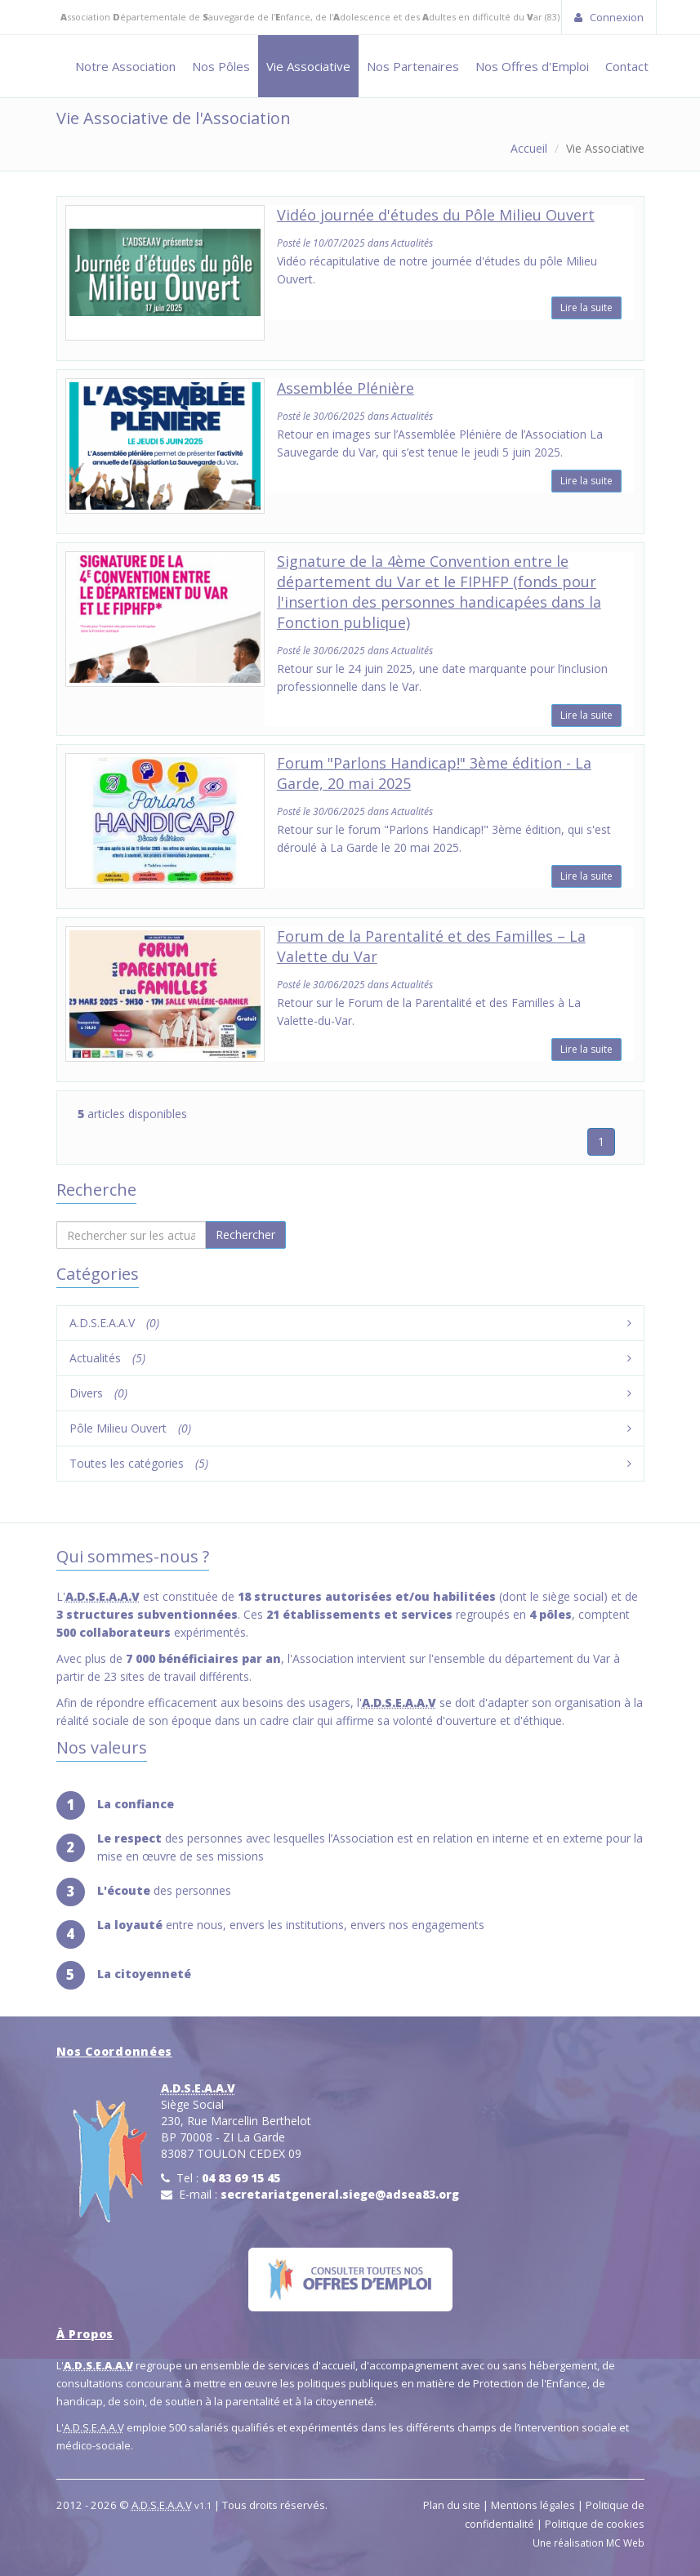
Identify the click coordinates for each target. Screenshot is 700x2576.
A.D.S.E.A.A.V (114, 1322)
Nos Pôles (221, 66)
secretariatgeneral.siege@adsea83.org (340, 2194)
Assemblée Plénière (345, 388)
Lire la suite (586, 307)
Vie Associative (308, 66)
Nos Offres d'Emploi (532, 66)
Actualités (107, 1358)
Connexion (609, 17)
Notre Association (125, 66)
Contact (627, 66)
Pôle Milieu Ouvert (130, 1428)
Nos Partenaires (413, 66)
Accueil (529, 148)
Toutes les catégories (138, 1463)
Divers (98, 1393)
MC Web (625, 2542)
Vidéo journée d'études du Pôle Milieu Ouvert (436, 215)
